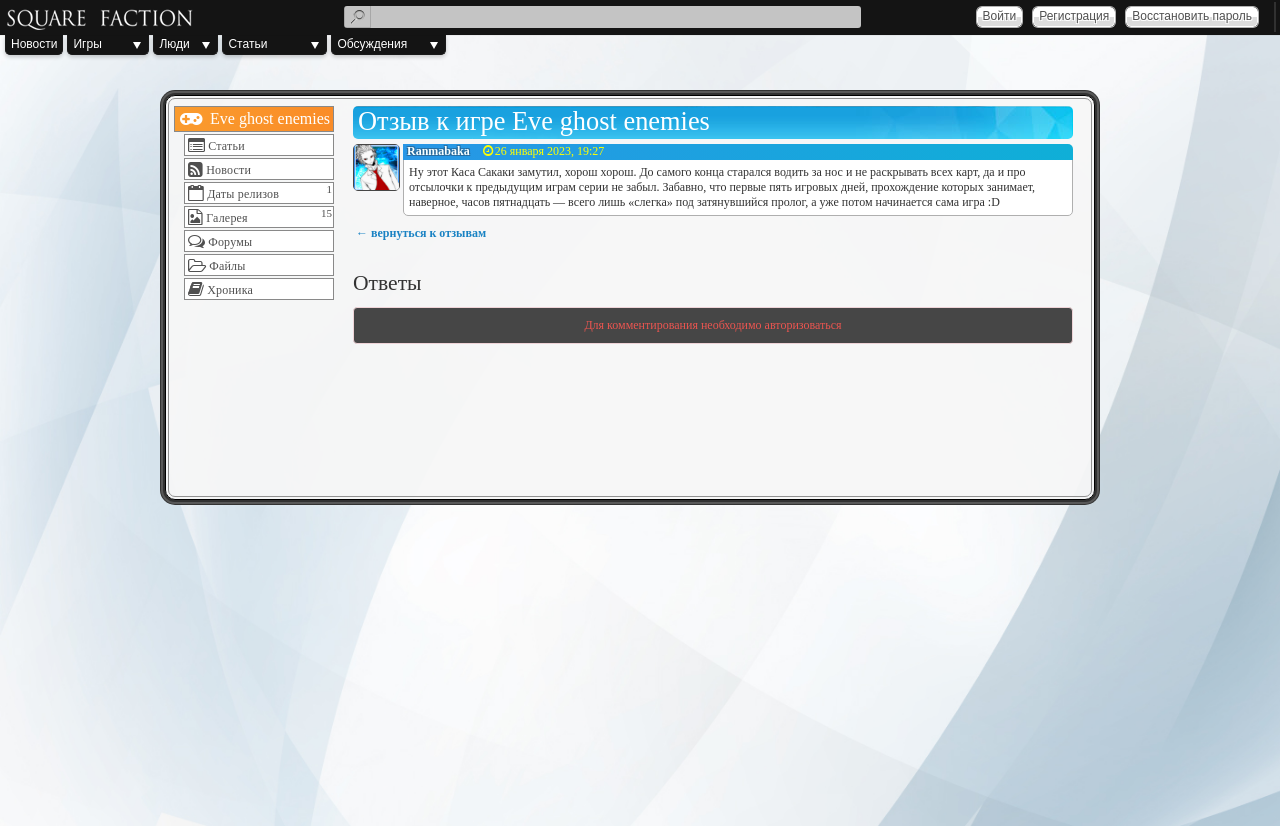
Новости (34, 44)
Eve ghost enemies (268, 118)
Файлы (227, 266)
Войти (1000, 16)
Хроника (230, 290)
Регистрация (1074, 16)
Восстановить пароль (1192, 16)
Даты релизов (243, 194)
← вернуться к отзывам (421, 233)
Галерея (227, 218)
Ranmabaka (438, 151)
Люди (174, 44)
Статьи (247, 44)
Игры (87, 44)
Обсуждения (372, 44)
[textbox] (602, 17)
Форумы (230, 242)
